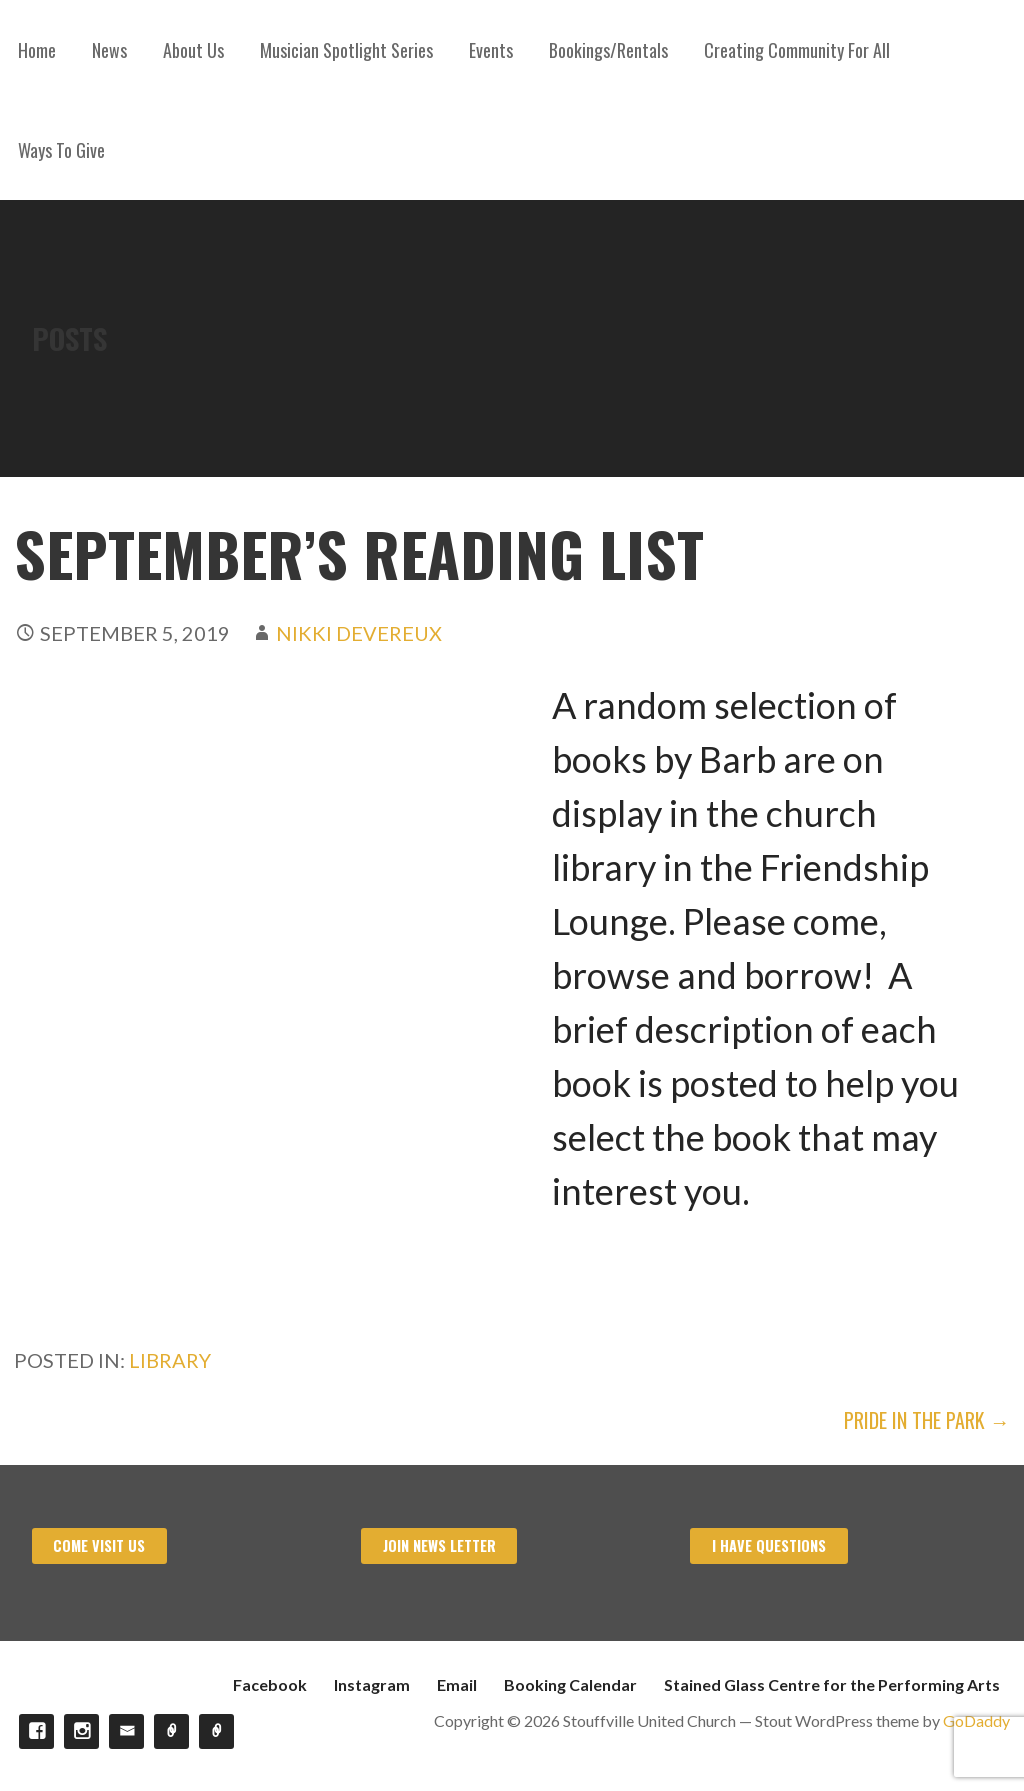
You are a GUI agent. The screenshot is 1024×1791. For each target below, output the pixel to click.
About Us (193, 50)
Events (491, 50)
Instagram (372, 1684)
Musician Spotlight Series (346, 50)
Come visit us (99, 1545)
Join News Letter (439, 1545)
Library (170, 1360)
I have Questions (769, 1545)
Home (37, 50)
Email (457, 1684)
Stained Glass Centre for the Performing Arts (832, 1684)
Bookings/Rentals (608, 50)
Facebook (270, 1684)
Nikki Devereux (359, 633)
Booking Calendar (570, 1684)
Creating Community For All (797, 50)
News (109, 50)
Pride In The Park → (927, 1420)
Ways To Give (61, 150)
